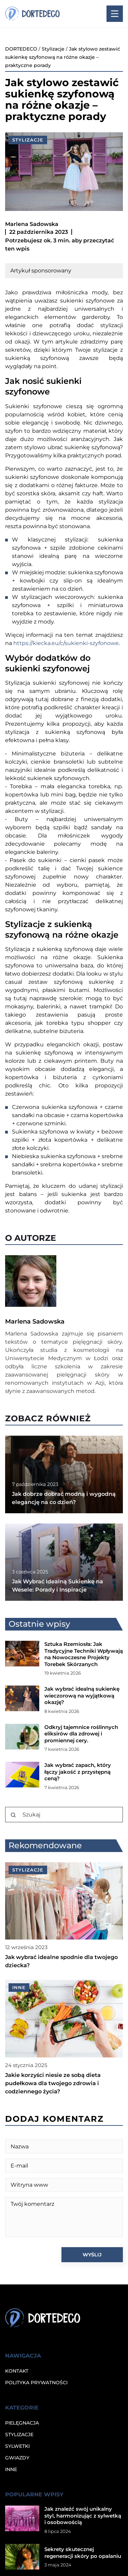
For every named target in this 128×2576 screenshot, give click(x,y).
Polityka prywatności (36, 2382)
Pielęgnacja (22, 2423)
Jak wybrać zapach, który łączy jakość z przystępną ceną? (77, 1772)
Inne (11, 2469)
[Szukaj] (13, 1815)
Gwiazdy (17, 2458)
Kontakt (16, 2371)
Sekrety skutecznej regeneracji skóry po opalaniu (82, 2552)
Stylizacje (27, 140)
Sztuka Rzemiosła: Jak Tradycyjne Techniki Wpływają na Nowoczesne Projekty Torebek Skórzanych (83, 1654)
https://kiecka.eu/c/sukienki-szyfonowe (66, 643)
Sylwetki (17, 2446)
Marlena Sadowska (31, 224)
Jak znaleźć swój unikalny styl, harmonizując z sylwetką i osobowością (82, 2515)
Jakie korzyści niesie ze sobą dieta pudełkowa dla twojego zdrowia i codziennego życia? (53, 2083)
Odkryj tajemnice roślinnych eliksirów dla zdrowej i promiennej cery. (81, 1734)
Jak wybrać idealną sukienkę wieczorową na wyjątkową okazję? (81, 1695)
